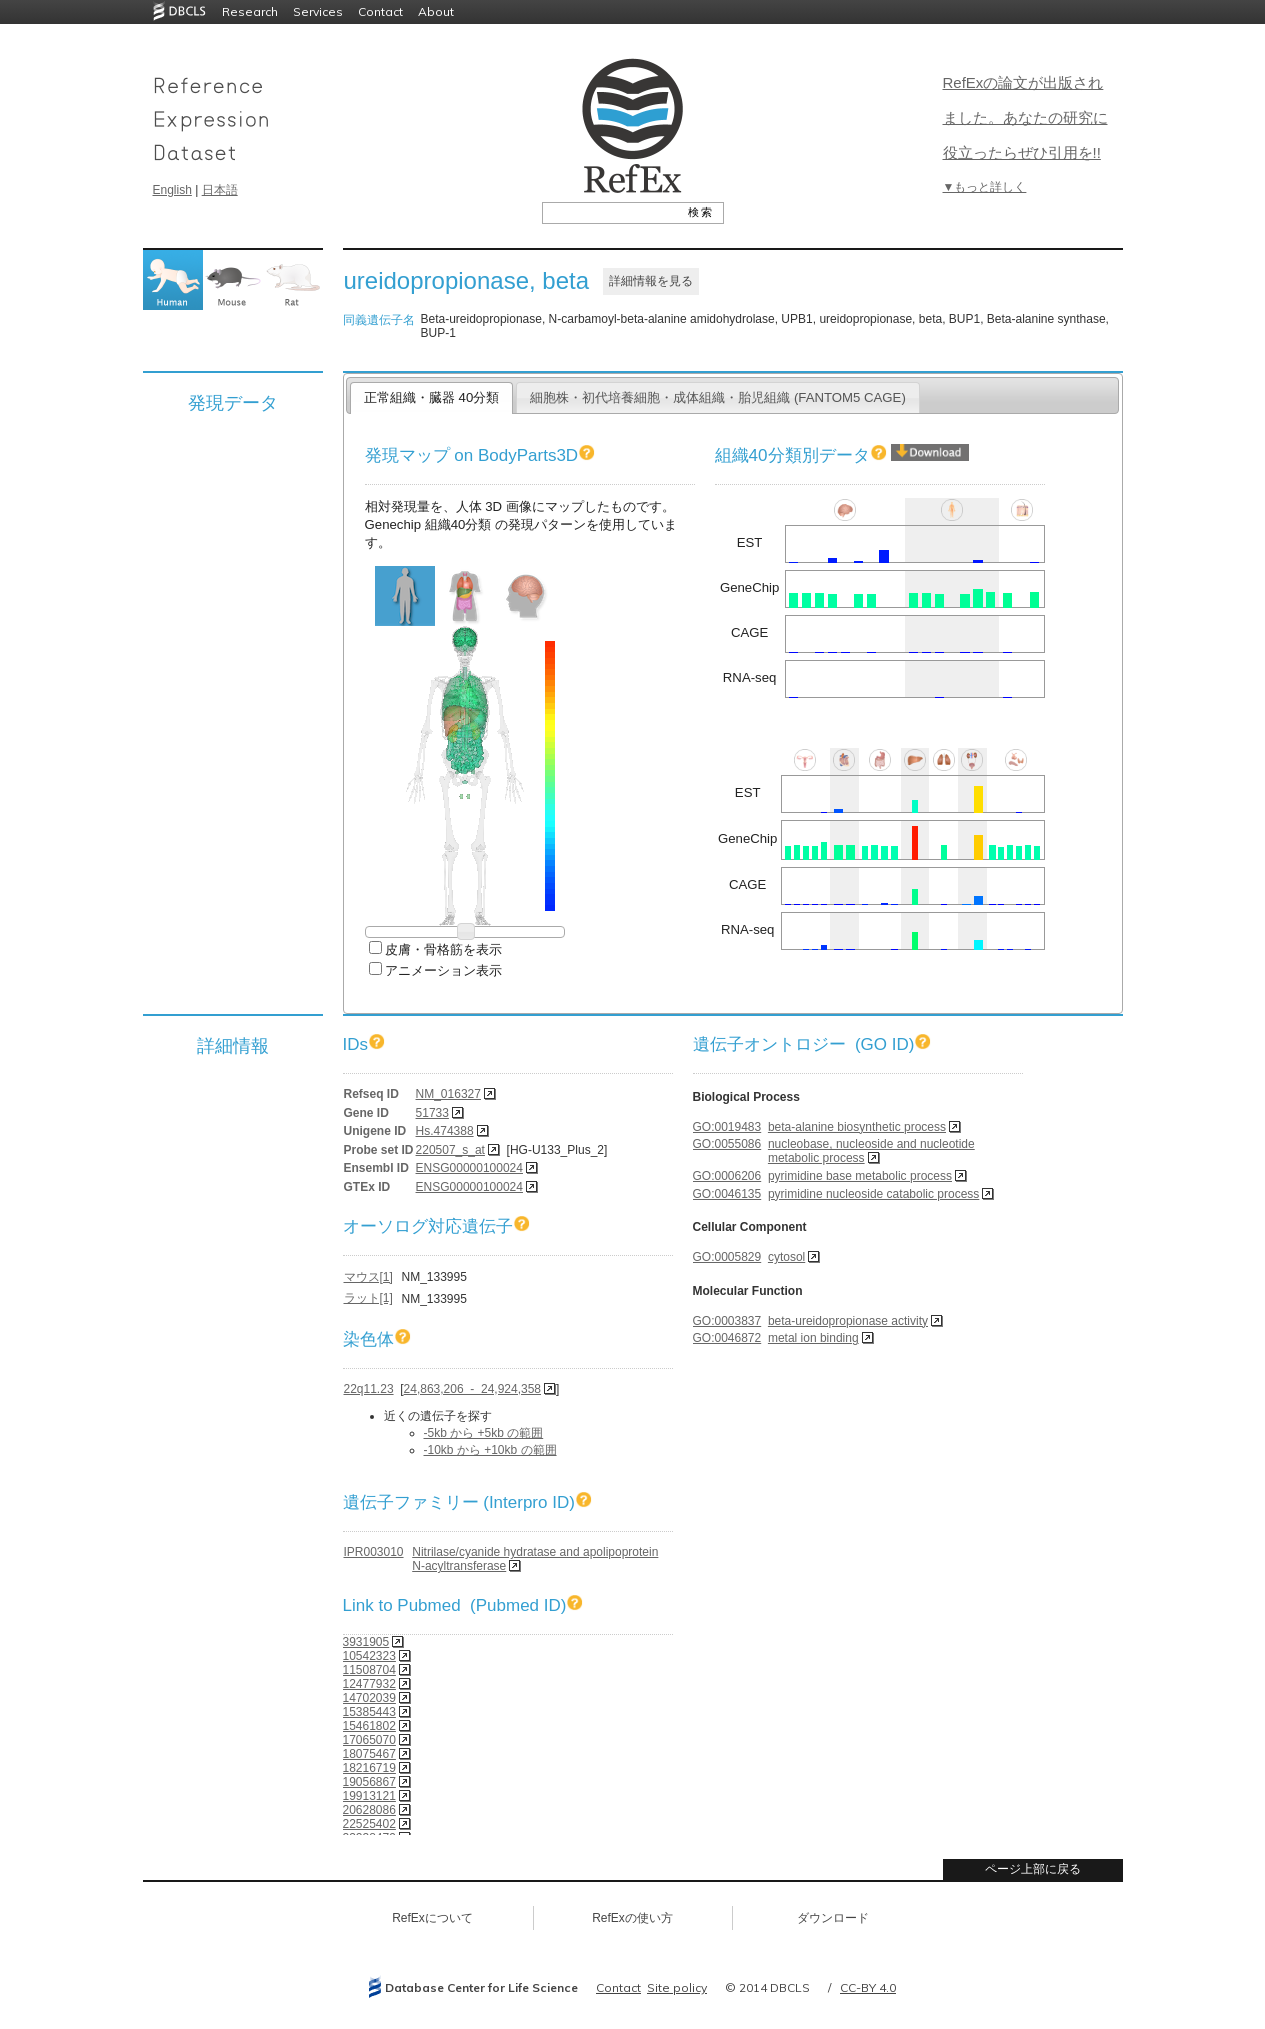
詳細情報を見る (651, 281)
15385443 (369, 1712)
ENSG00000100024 (469, 1168)
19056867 (369, 1782)
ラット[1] (368, 1298)
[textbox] (610, 212)
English (172, 190)
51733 (432, 1113)
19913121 (369, 1796)
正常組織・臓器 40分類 (431, 397)
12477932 (369, 1684)
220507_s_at (450, 1150)
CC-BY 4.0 (868, 1987)
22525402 (369, 1824)
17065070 (369, 1740)
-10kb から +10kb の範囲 (490, 1450)
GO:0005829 (727, 1257)
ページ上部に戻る (1033, 1869)
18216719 (369, 1768)
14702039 (369, 1698)
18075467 (369, 1754)
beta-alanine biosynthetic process (857, 1127)
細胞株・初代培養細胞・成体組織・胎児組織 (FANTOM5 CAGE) (718, 397)
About (436, 11)
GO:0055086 (727, 1144)
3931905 (366, 1642)
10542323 (369, 1656)
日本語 (220, 190)
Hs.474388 (445, 1131)
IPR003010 (374, 1552)
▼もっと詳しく (985, 187)
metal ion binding (813, 1338)
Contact (380, 11)
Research (250, 11)
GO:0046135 (727, 1194)
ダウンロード (833, 1918)
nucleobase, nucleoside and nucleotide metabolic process (871, 1151)
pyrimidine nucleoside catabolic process (873, 1194)
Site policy (677, 1987)
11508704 (369, 1670)
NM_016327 (448, 1094)
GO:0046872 (727, 1338)
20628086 (369, 1810)
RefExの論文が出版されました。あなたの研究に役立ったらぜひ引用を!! (1025, 117)
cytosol (786, 1257)
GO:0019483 (727, 1127)
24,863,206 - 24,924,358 (472, 1389)
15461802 (369, 1726)
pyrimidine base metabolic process (860, 1176)
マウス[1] (368, 1277)
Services (318, 11)
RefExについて (432, 1918)
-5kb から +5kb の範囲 (484, 1433)
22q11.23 (369, 1389)
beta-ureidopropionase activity (848, 1321)
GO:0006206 (727, 1176)
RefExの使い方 (632, 1918)
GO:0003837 (727, 1321)
